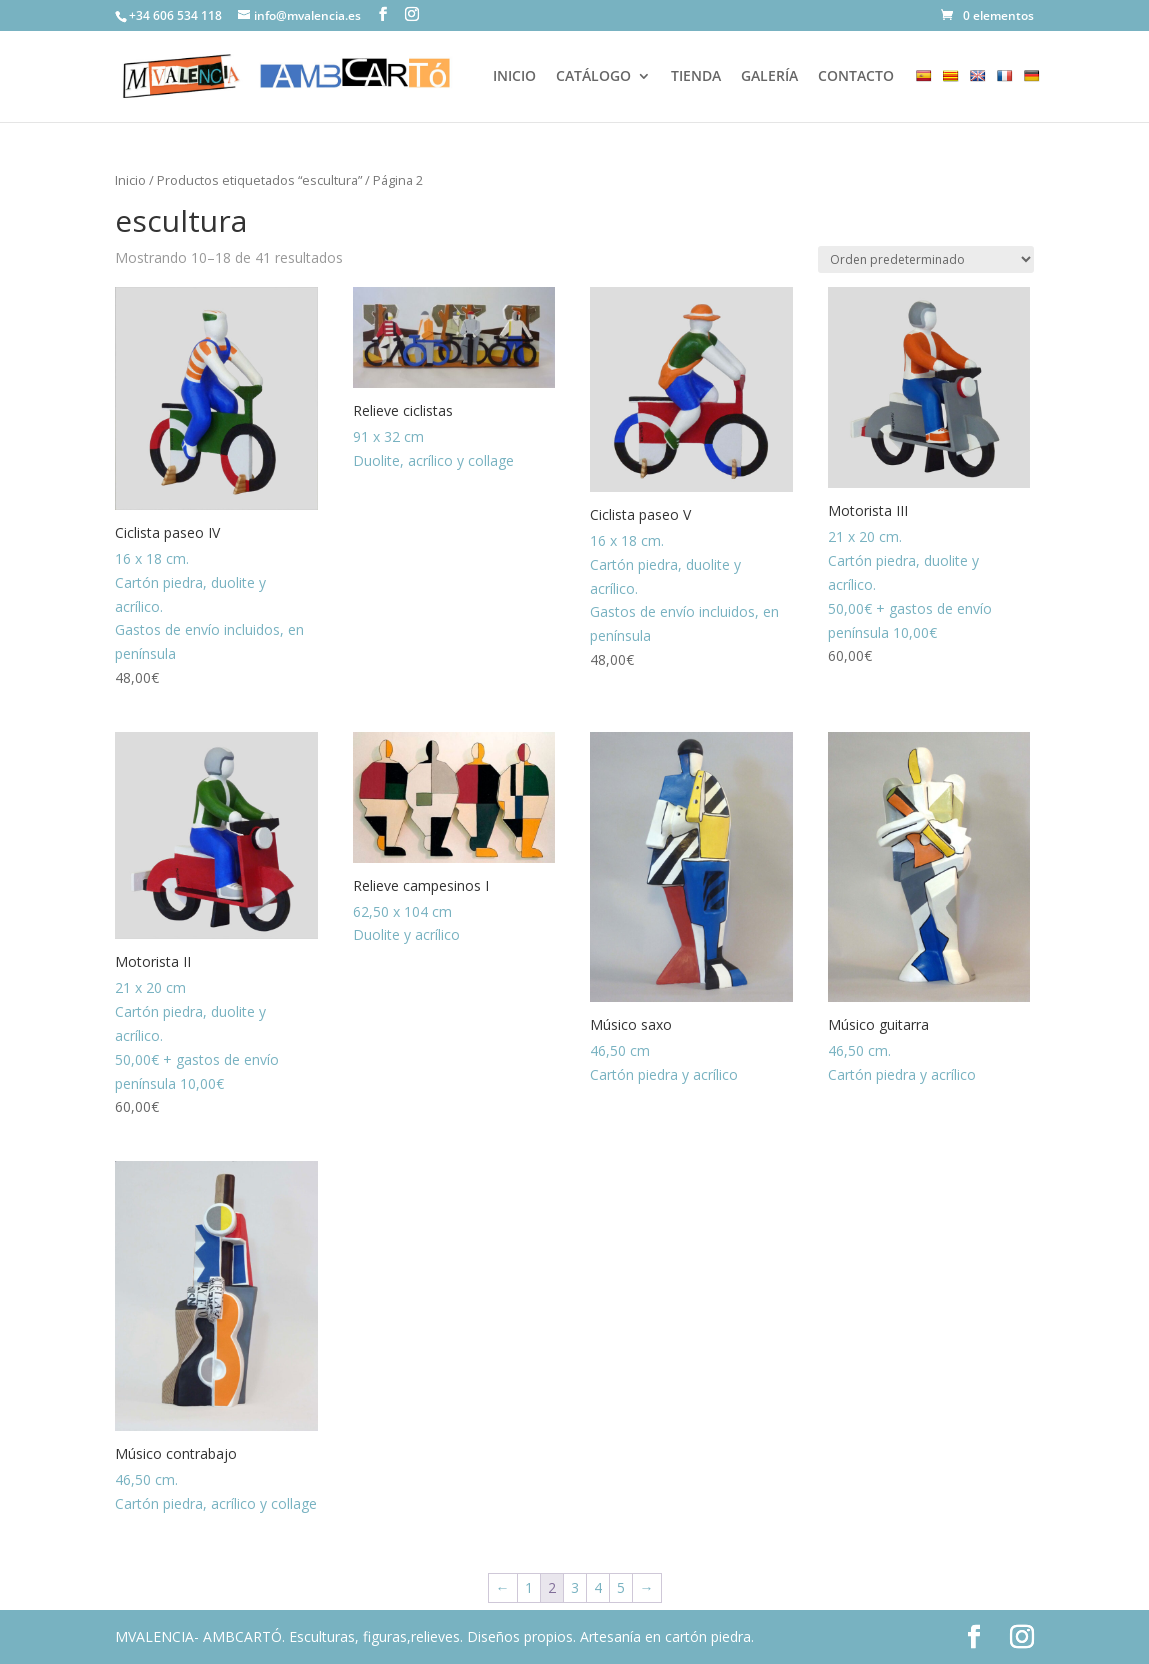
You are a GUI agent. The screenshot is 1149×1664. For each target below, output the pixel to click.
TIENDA (696, 77)
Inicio (130, 180)
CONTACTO (856, 77)
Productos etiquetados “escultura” (259, 180)
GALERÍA (769, 77)
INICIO (514, 77)
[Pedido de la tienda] (926, 259)
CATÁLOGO (593, 77)
